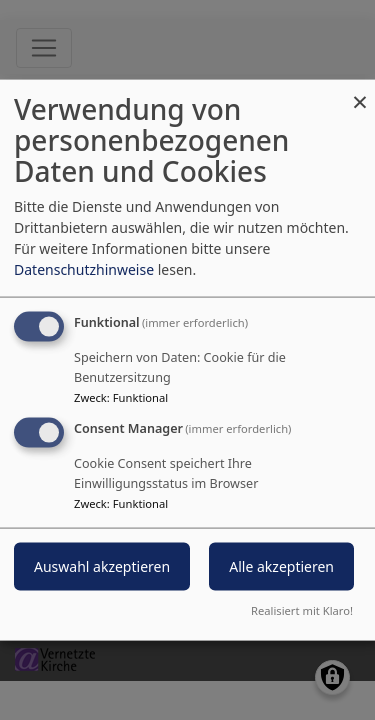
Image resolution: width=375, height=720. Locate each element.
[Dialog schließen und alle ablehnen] (360, 92)
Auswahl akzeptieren (102, 566)
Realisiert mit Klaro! (302, 609)
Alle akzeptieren (281, 566)
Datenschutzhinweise (84, 269)
